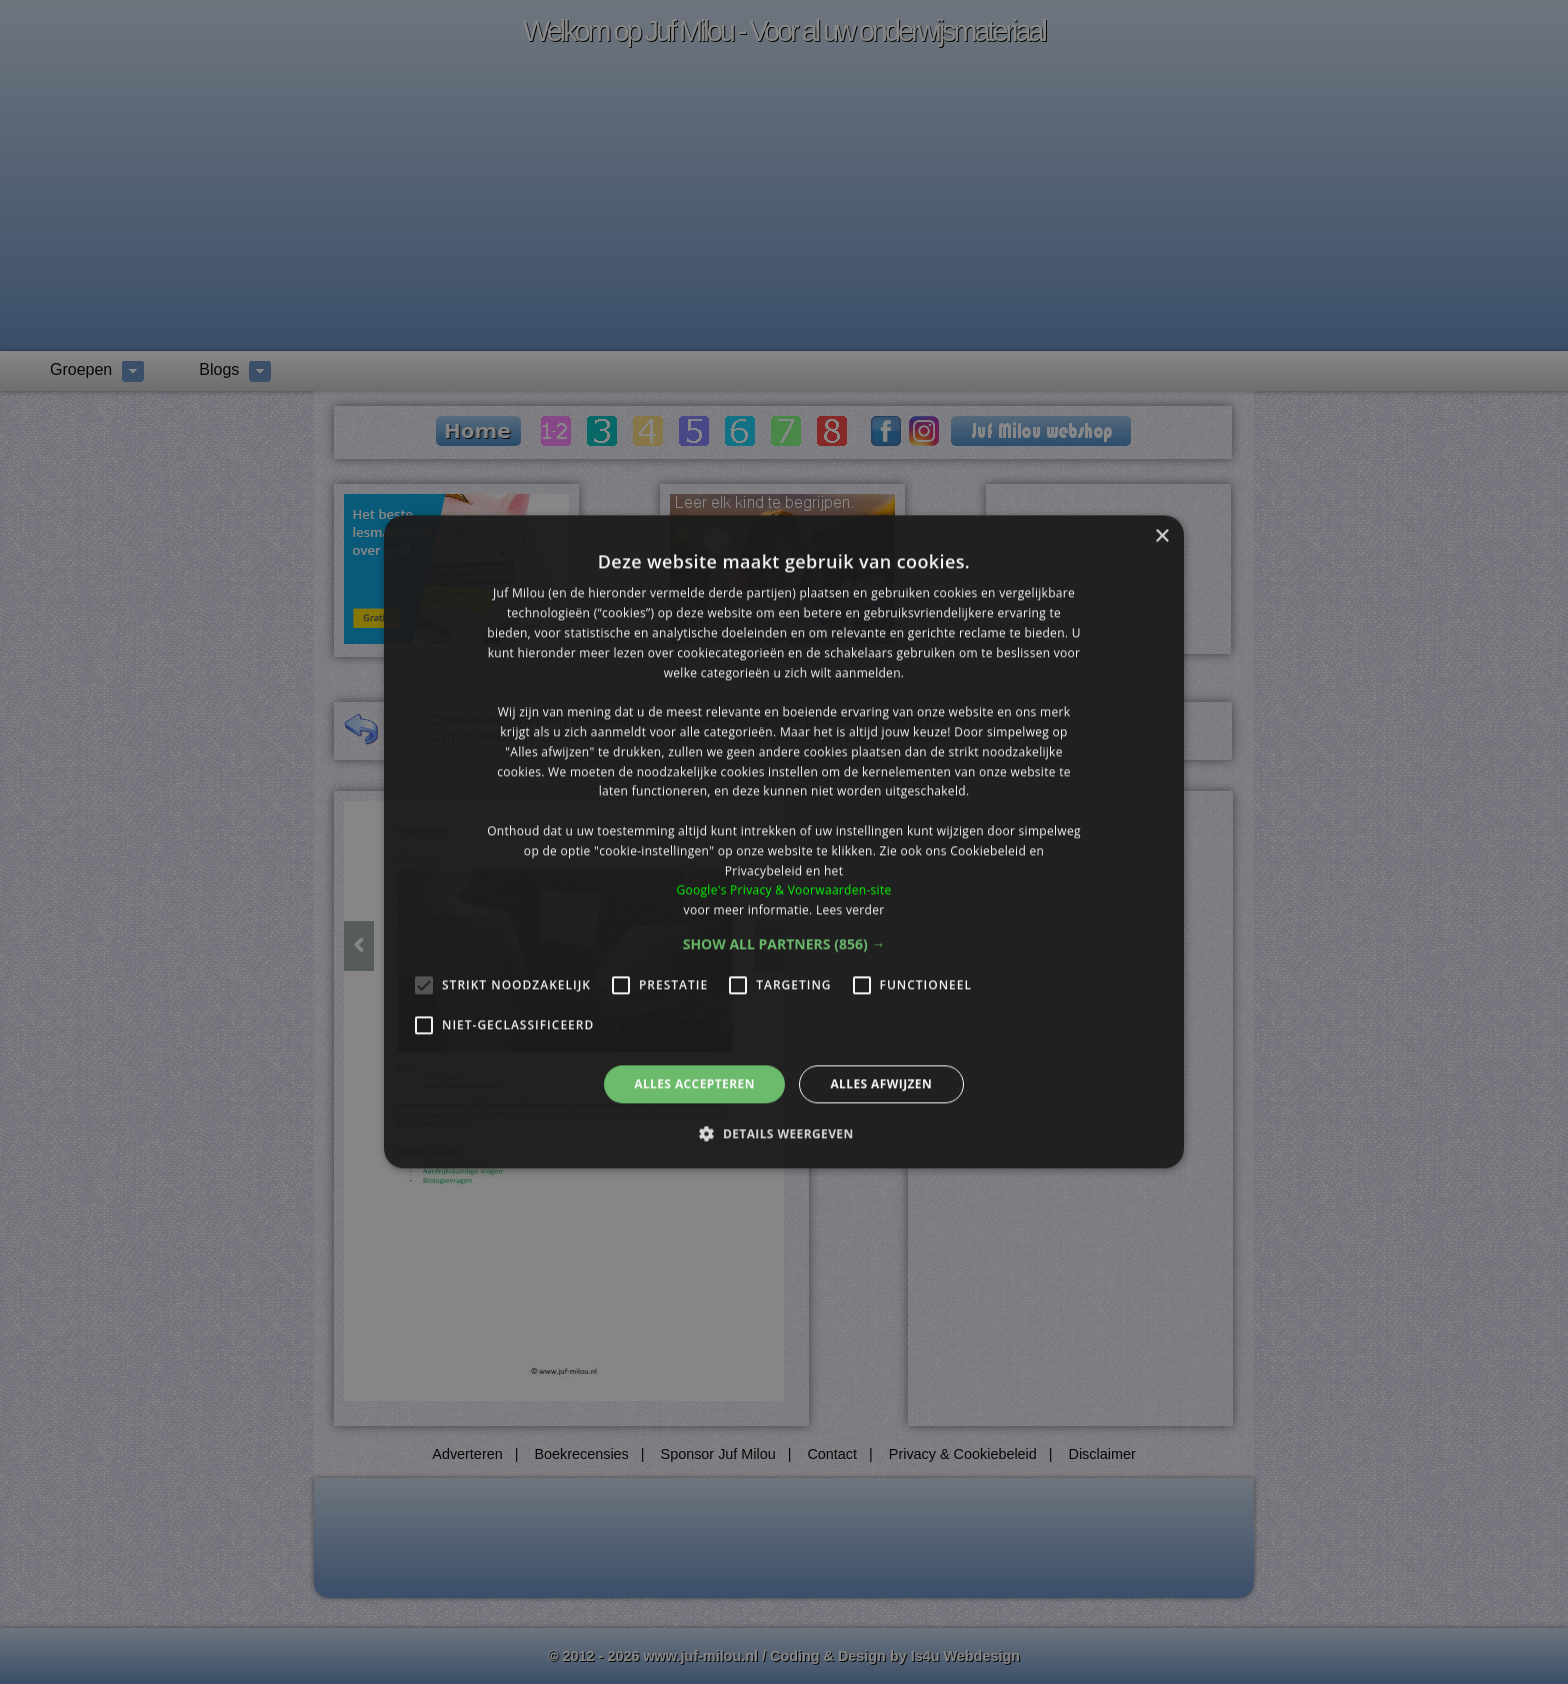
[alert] (784, 842)
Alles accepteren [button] (694, 1083)
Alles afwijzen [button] (881, 1083)
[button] (784, 944)
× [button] (1161, 536)
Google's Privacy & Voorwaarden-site (783, 890)
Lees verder (850, 909)
